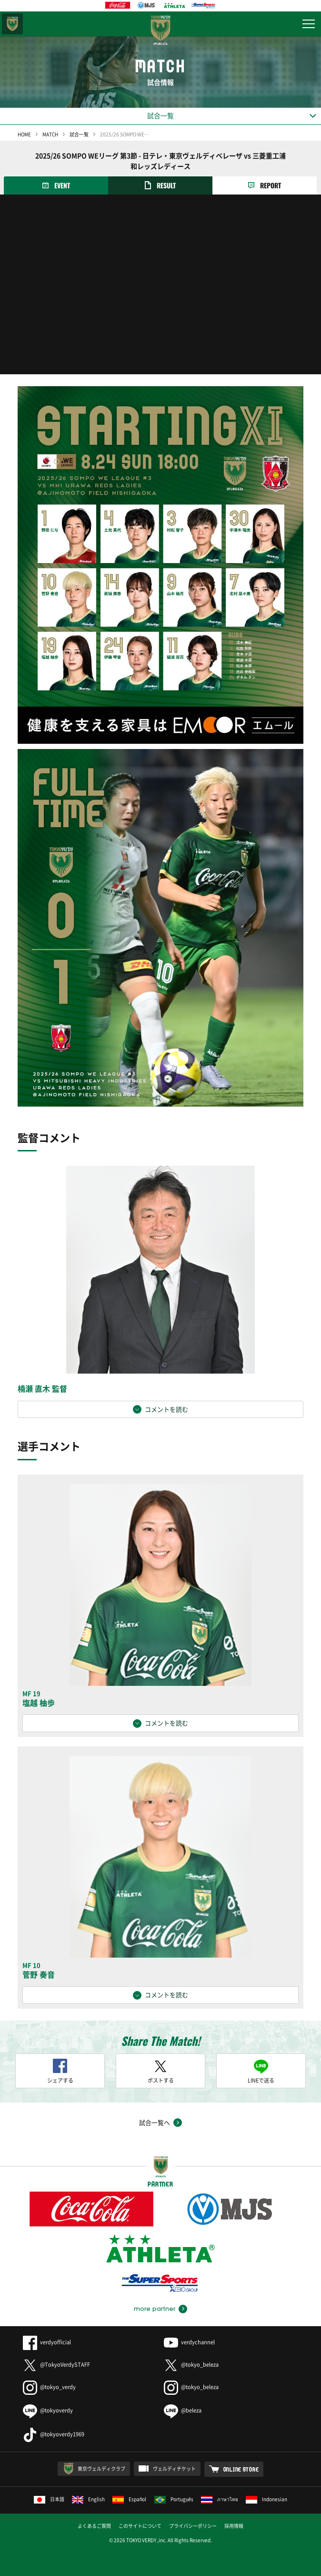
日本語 (49, 2499)
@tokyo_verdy (49, 2387)
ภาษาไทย (219, 2499)
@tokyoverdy (48, 2410)
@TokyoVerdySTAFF (56, 2364)
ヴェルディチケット (174, 2468)
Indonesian (266, 2499)
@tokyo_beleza (191, 2364)
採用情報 (233, 2525)
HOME (24, 134)
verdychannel (189, 2342)
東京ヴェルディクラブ (101, 2468)
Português (174, 2499)
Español (129, 2499)
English (88, 2499)
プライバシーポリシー (193, 2525)
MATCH (50, 134)
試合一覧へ (154, 2122)
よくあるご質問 (94, 2525)
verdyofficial (47, 2342)
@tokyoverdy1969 (53, 2434)
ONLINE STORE (241, 2469)
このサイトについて (140, 2525)
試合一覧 (79, 134)
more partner (154, 2309)
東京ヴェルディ (12, 23)
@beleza (182, 2410)
